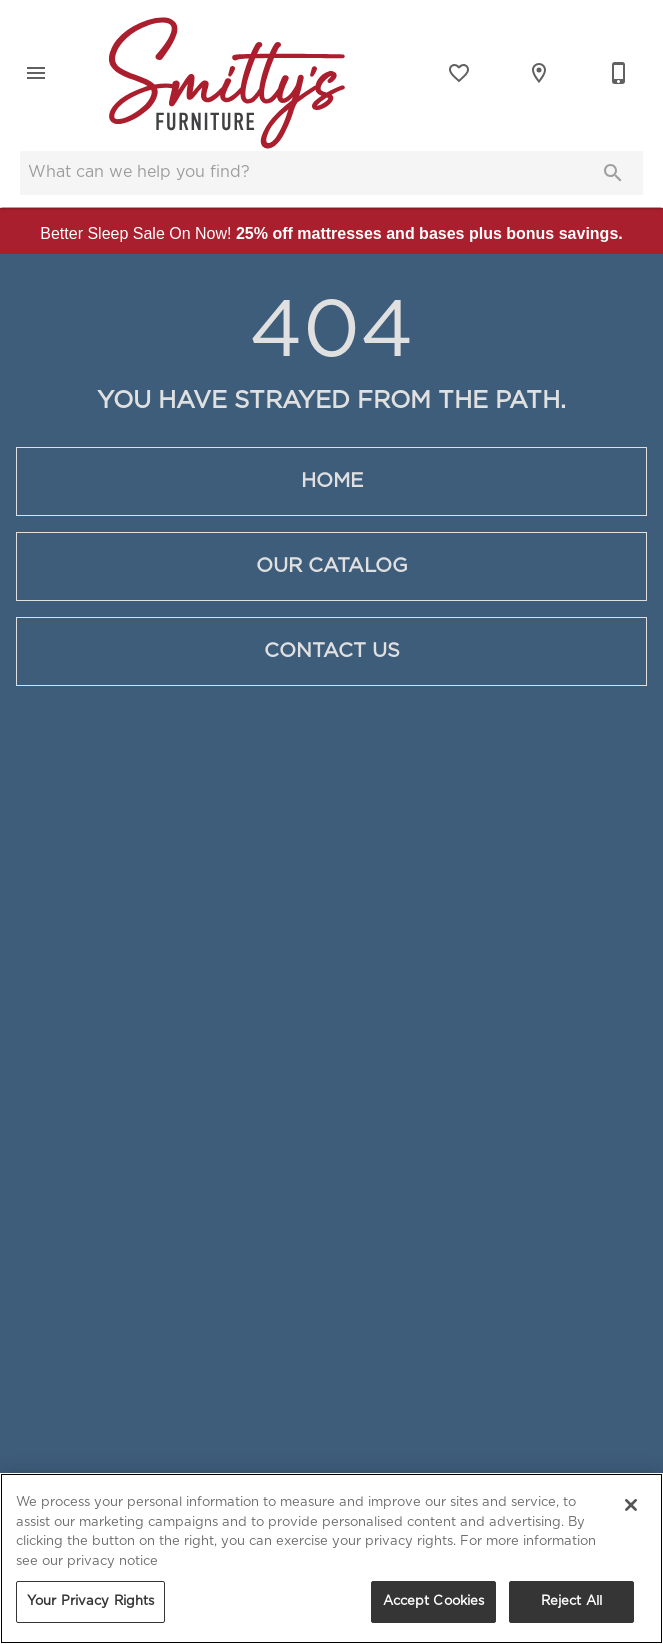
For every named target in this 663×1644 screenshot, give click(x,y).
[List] (459, 73)
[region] (331, 1558)
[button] (36, 73)
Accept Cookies (434, 1601)
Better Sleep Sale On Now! (331, 233)
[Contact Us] (619, 73)
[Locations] (539, 73)
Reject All (571, 1601)
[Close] (631, 1505)
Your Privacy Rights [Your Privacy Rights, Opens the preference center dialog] (90, 1601)
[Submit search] (613, 173)
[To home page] (227, 73)
